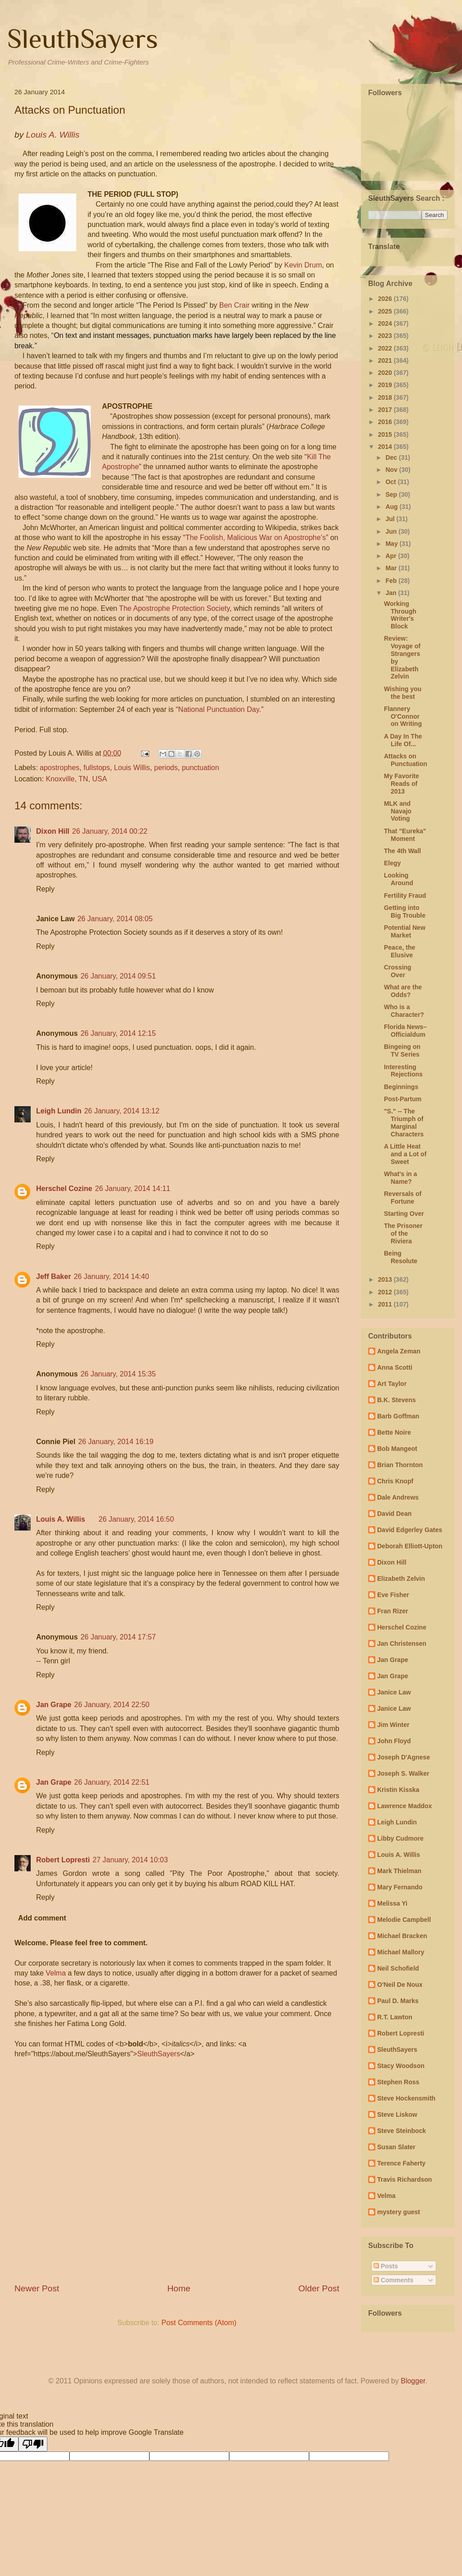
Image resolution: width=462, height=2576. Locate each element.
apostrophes (59, 767)
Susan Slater (396, 2147)
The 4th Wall (402, 850)
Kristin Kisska (398, 1789)
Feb (391, 580)
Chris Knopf (395, 1481)
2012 (386, 1292)
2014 (386, 446)
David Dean (394, 1513)
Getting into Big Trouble (404, 911)
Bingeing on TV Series (402, 1050)
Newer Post (36, 2288)
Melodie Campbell (404, 1919)
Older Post (318, 2288)
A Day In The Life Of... (403, 740)
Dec (392, 457)
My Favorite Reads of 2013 (401, 783)
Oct (391, 481)
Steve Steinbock (401, 2130)
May (392, 543)
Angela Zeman (398, 1351)
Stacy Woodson (401, 2065)
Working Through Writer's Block (400, 615)
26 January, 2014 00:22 (110, 831)
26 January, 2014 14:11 (132, 1188)
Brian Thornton (400, 1464)
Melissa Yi (392, 1903)
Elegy (392, 863)
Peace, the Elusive (399, 951)
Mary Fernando (399, 1887)
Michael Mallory (400, 1952)
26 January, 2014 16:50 (136, 1519)
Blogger (413, 2381)
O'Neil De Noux (400, 1984)
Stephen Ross (398, 2082)
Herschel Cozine (64, 1188)
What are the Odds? (403, 990)
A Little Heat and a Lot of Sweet (405, 1154)
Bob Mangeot (397, 1448)
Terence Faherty (401, 2163)
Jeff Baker (53, 1276)
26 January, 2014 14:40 (111, 1276)
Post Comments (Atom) (199, 2323)
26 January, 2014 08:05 (114, 919)
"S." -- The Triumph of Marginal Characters (404, 1122)
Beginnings (401, 1086)
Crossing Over (397, 971)
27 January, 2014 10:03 (130, 1860)
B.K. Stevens (396, 1399)
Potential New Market (404, 931)
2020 (386, 372)
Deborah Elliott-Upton (410, 1546)
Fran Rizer (392, 1611)
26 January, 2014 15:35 (118, 1374)
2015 (386, 434)
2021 (386, 360)
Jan (391, 592)
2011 (386, 1304)
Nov (392, 469)
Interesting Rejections (403, 1070)
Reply (45, 889)
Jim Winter (393, 1724)
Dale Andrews (398, 1497)
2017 (386, 409)
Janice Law (394, 1692)
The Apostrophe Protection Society (174, 608)
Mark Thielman (399, 1870)
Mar (391, 568)
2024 (386, 323)
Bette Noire (394, 1432)
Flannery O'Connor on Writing (403, 716)
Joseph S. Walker (403, 1773)
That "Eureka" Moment (405, 834)
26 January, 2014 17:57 (118, 1637)
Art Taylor (392, 1383)
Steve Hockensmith (406, 2098)
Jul (390, 518)
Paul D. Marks (398, 2000)
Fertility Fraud (405, 895)
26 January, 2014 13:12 (121, 1111)
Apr (391, 555)
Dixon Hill (52, 831)
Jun (391, 531)
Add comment (42, 1918)
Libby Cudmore (400, 1838)
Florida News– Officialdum (405, 1030)
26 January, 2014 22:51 (111, 1782)
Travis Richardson (404, 2179)
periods (166, 767)
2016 (386, 421)
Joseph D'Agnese (403, 1757)
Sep (392, 494)
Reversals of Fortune (402, 1197)
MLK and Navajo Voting (397, 811)
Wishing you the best (402, 692)
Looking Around (398, 879)
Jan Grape (53, 1704)
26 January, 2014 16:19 (115, 1441)
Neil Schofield (398, 1968)
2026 (386, 298)
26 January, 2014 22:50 (111, 1704)
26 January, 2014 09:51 (118, 976)
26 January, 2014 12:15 (118, 1033)
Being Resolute (400, 1257)
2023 (386, 335)
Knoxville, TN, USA (76, 779)
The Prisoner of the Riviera (403, 1233)
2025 (386, 311)
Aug (392, 506)
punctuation (200, 767)
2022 (386, 348)
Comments (393, 2280)
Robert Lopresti (63, 1860)
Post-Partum (402, 1099)
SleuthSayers (82, 38)
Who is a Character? (404, 1010)
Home (178, 2288)
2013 (386, 1279)
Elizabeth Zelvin (401, 1578)
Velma (55, 1973)
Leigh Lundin (58, 1111)
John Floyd (394, 1741)
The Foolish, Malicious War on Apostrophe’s (255, 537)
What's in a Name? (400, 1177)
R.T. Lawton (394, 2017)
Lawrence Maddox (404, 1806)
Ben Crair (234, 305)
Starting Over (404, 1213)
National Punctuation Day (218, 709)
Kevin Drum (303, 265)
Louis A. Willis (60, 1519)
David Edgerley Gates (409, 1529)
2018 (386, 397)
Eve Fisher (393, 1594)
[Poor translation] (32, 2444)
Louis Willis (132, 767)
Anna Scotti (394, 1367)
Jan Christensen (401, 1643)
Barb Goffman (398, 1416)
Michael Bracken (402, 1935)
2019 (386, 384)
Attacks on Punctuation (405, 759)
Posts (386, 2266)
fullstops (96, 767)
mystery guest (398, 2212)
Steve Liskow (397, 2114)
